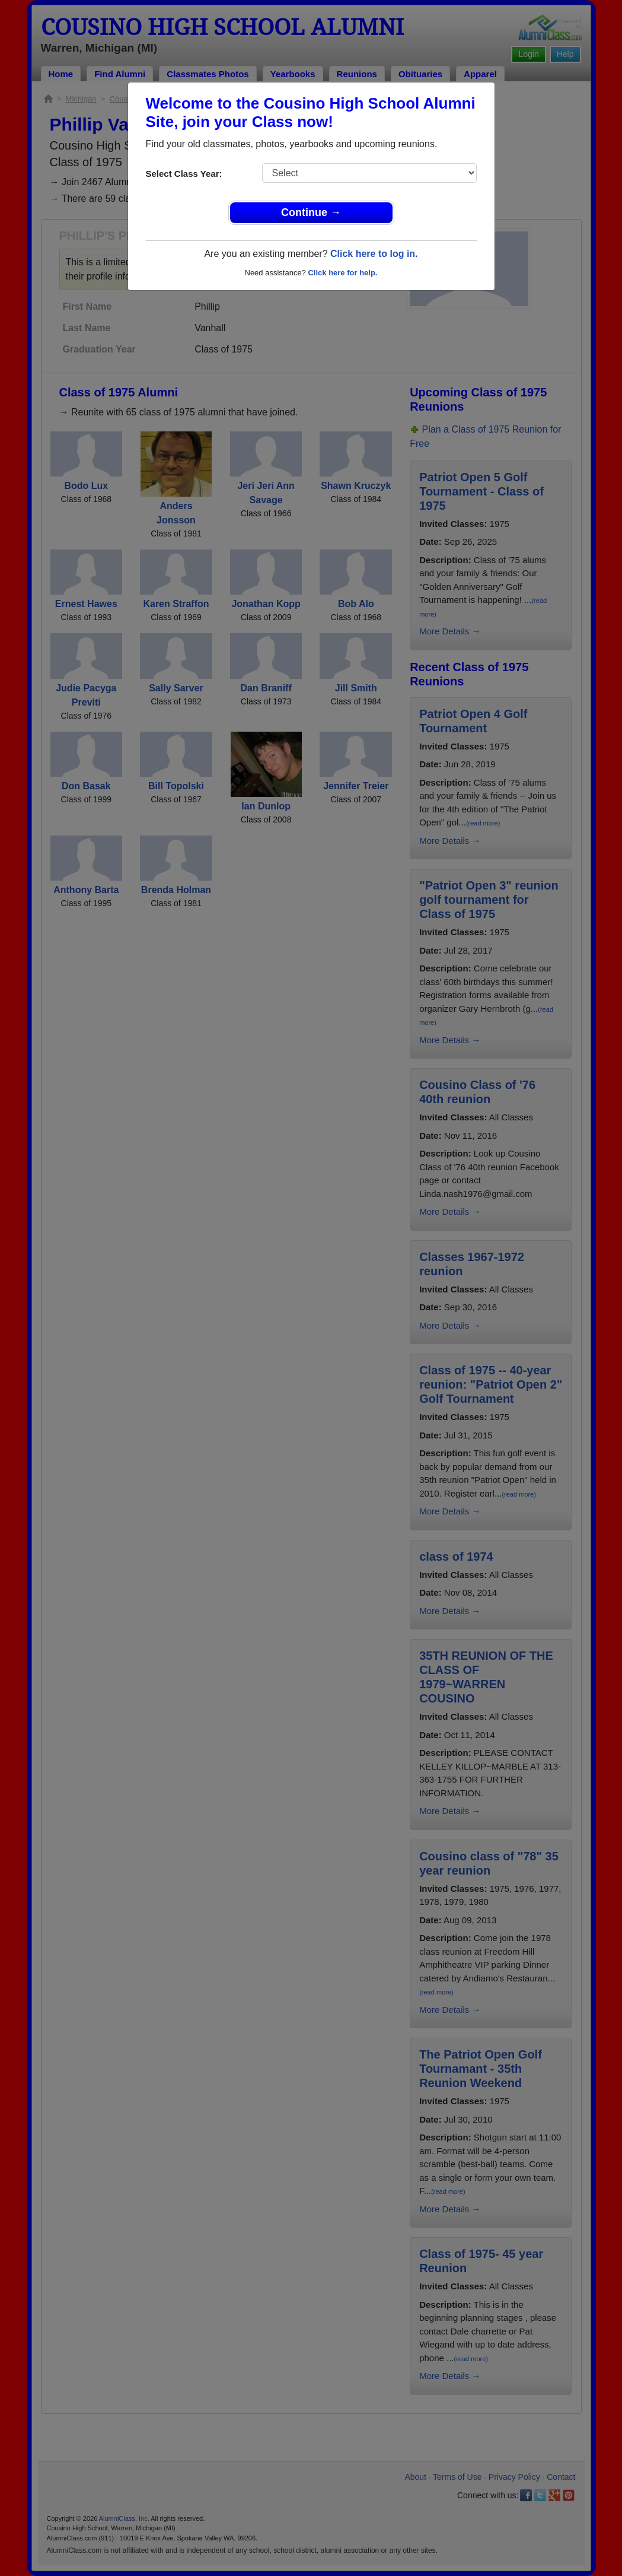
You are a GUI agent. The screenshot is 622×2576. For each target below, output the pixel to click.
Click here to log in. (374, 254)
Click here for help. (342, 272)
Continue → (311, 212)
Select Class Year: (184, 174)
